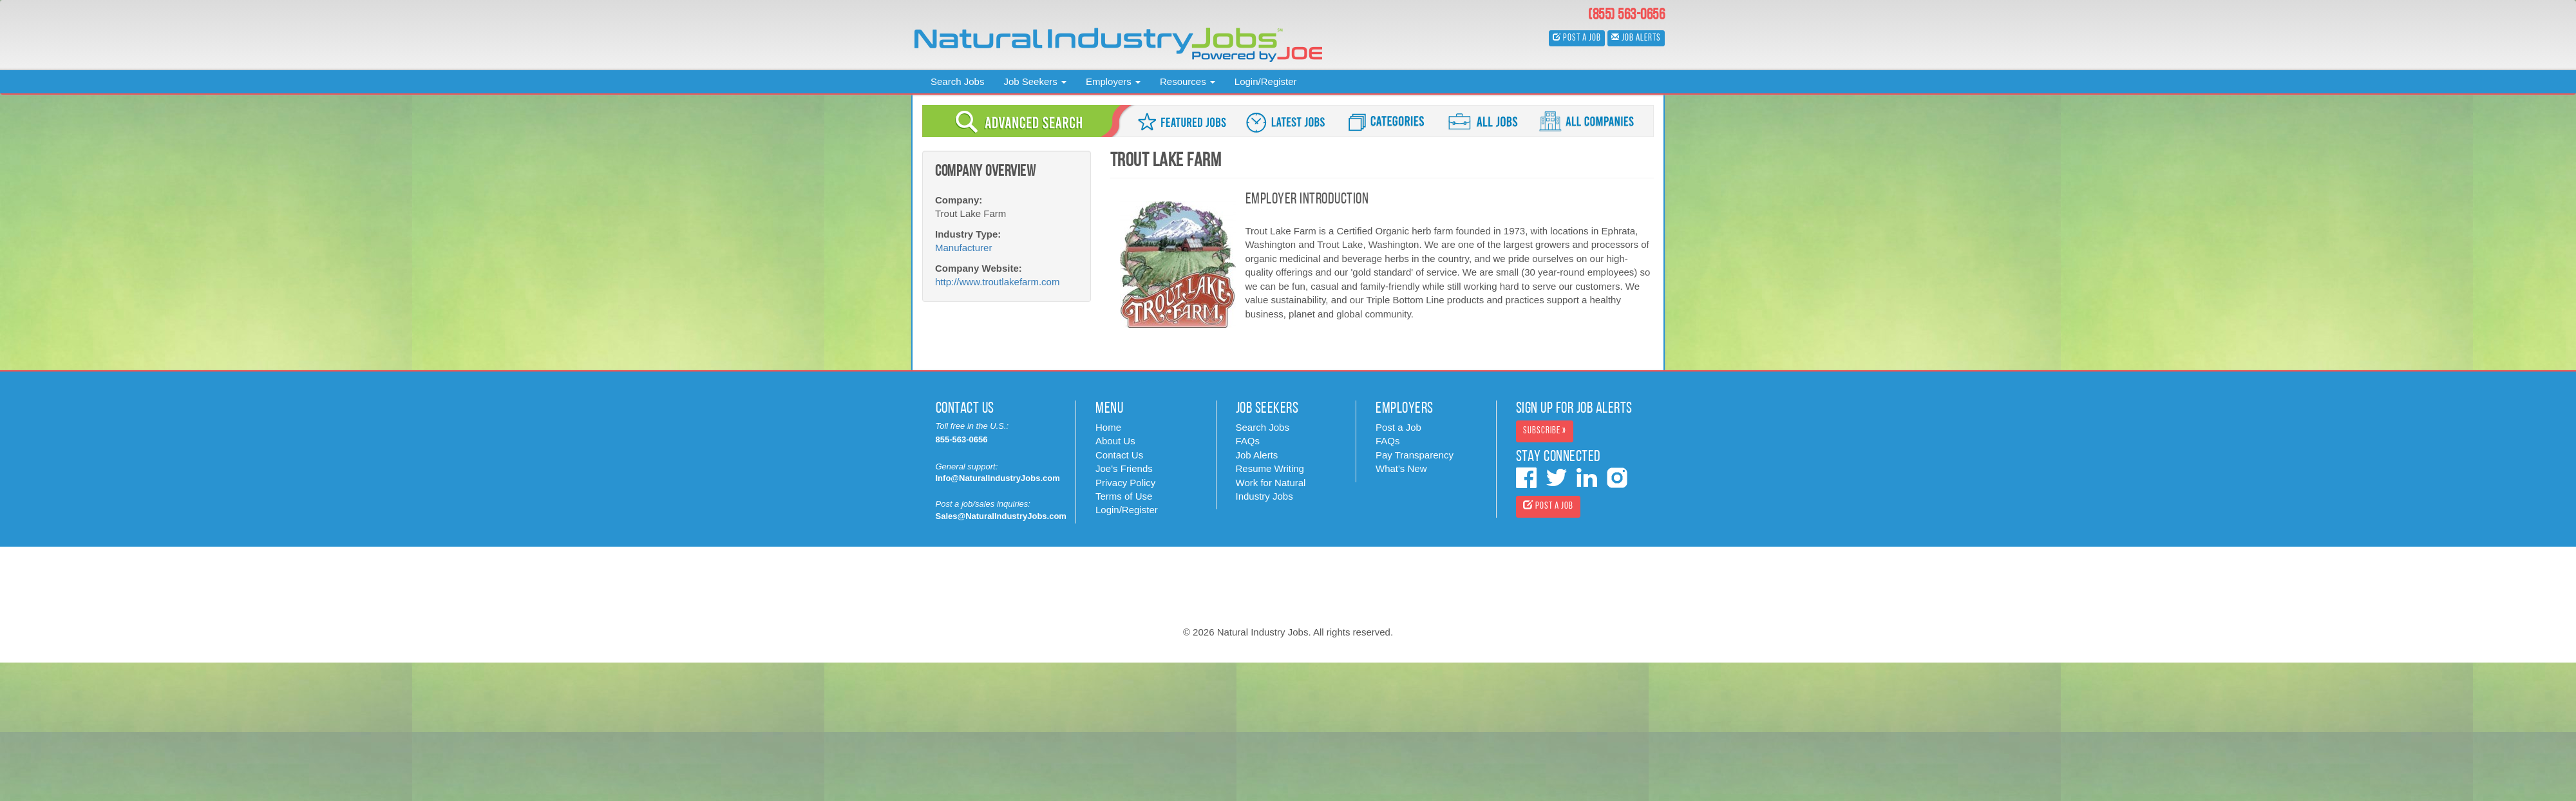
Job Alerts (1257, 454)
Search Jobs (957, 81)
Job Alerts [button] (1636, 38)
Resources (1187, 81)
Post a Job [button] (1577, 38)
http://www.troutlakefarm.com (997, 281)
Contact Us (1119, 454)
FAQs (1248, 440)
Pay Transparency (1415, 454)
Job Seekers (1034, 81)
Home (1108, 427)
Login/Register (1266, 81)
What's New (1401, 468)
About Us (1115, 440)
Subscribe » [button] (1544, 431)
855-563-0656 (962, 439)
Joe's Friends (1124, 468)
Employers (1113, 81)
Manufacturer (963, 247)
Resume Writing (1270, 468)
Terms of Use (1123, 496)
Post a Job (1398, 427)
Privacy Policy (1125, 482)
